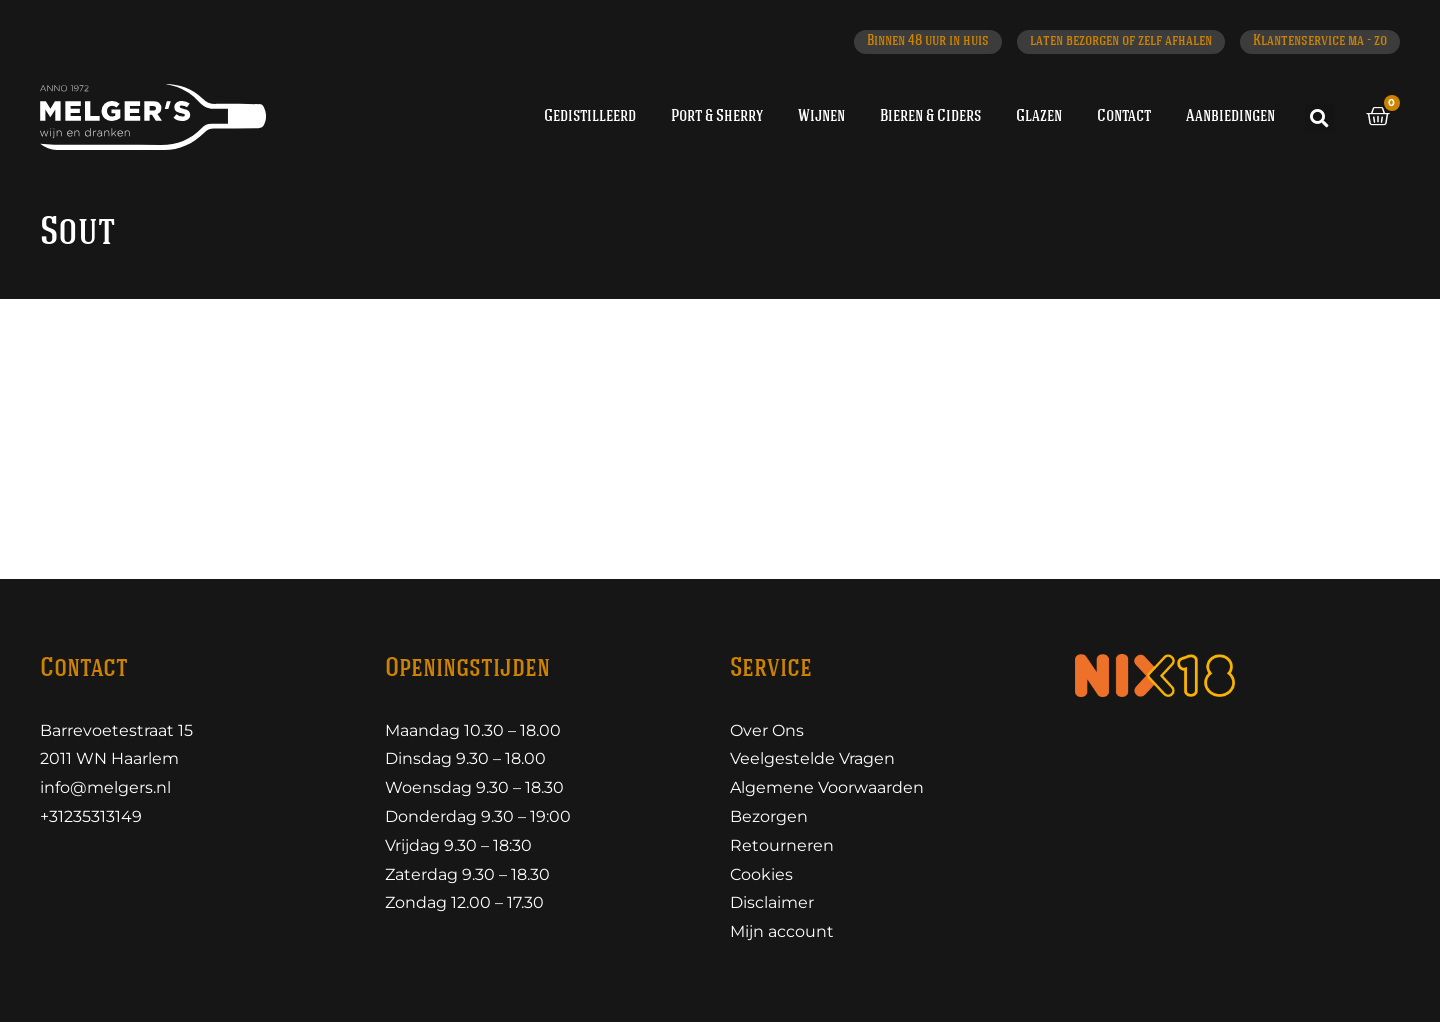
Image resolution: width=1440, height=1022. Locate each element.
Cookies (761, 874)
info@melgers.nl (105, 787)
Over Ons (767, 730)
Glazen (1039, 116)
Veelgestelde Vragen (812, 758)
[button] (1320, 118)
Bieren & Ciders (930, 116)
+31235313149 (91, 816)
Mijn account (782, 931)
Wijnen (821, 116)
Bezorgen (769, 816)
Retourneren (782, 845)
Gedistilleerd (590, 116)
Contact (1124, 116)
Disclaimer (772, 902)
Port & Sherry (717, 116)
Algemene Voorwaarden (827, 787)
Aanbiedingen (1230, 116)
